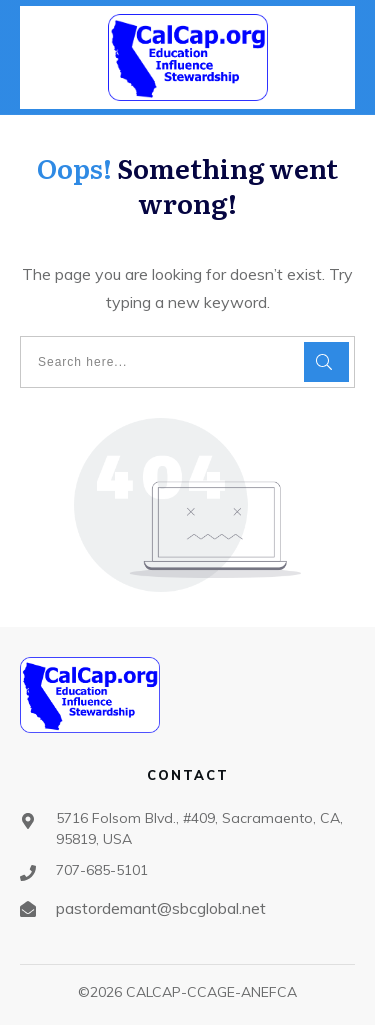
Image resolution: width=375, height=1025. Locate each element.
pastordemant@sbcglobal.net (161, 908)
